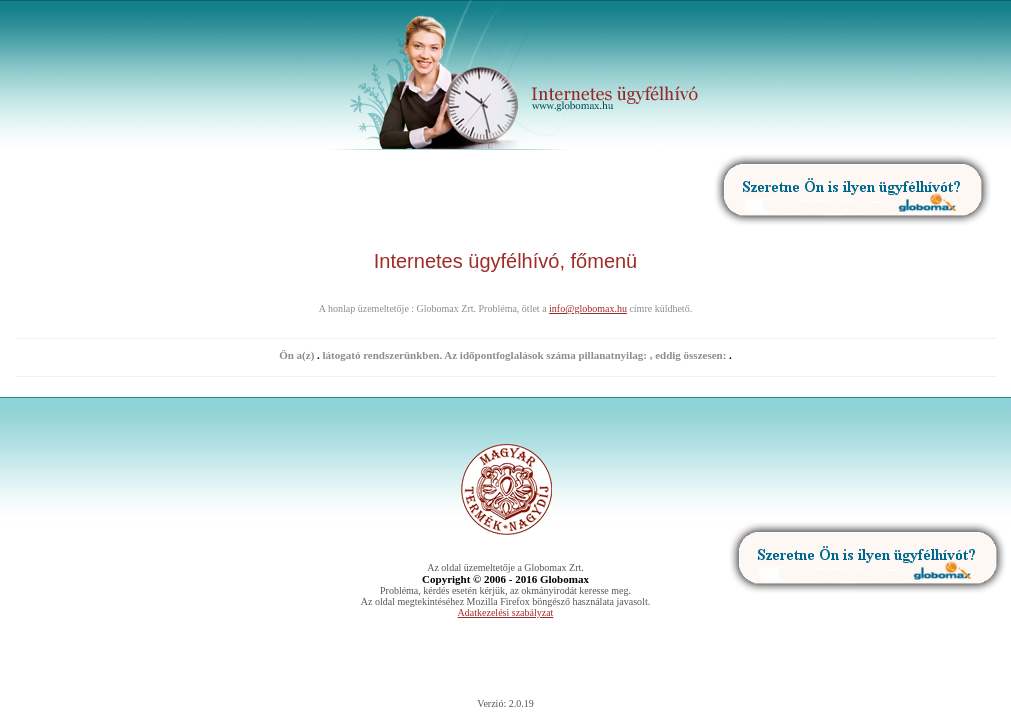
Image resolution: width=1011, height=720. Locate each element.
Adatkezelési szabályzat (506, 612)
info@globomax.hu (588, 308)
